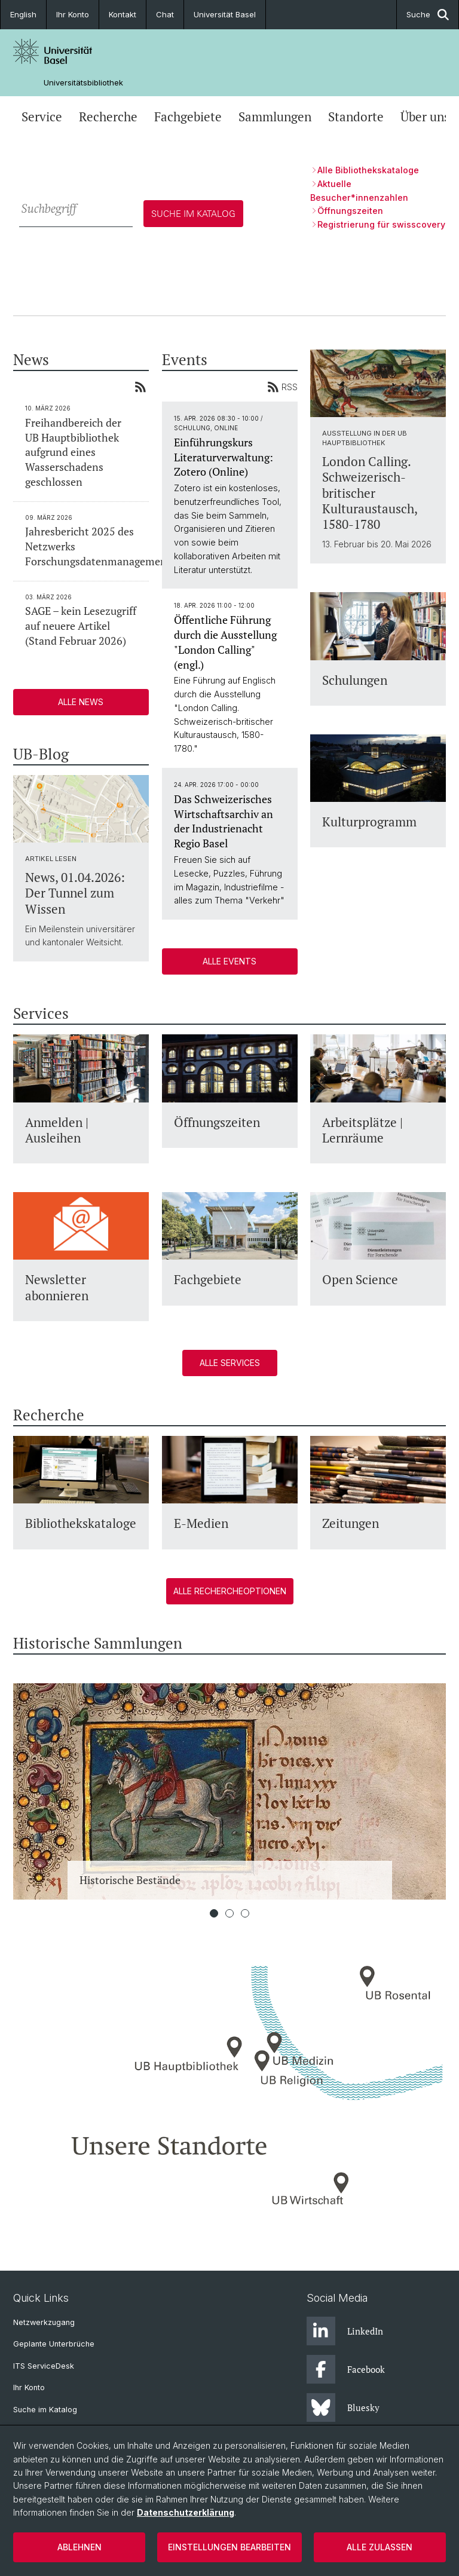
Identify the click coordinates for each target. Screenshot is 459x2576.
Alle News (80, 702)
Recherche (108, 117)
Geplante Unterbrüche (53, 2343)
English (23, 14)
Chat (165, 14)
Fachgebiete (188, 117)
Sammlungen (274, 117)
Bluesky (343, 2407)
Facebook (346, 2369)
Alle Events (229, 961)
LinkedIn (345, 2331)
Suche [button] (427, 14)
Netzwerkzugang (44, 2322)
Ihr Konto (72, 14)
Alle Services (229, 1363)
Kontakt (122, 14)
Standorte (356, 117)
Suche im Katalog (45, 2409)
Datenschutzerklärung (185, 2512)
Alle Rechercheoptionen (229, 1591)
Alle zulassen (379, 2547)
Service (42, 117)
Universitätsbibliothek (83, 82)
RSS (282, 387)
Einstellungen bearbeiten (229, 2547)
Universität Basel (225, 14)
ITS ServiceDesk (43, 2365)
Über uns (424, 117)
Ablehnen (79, 2547)
